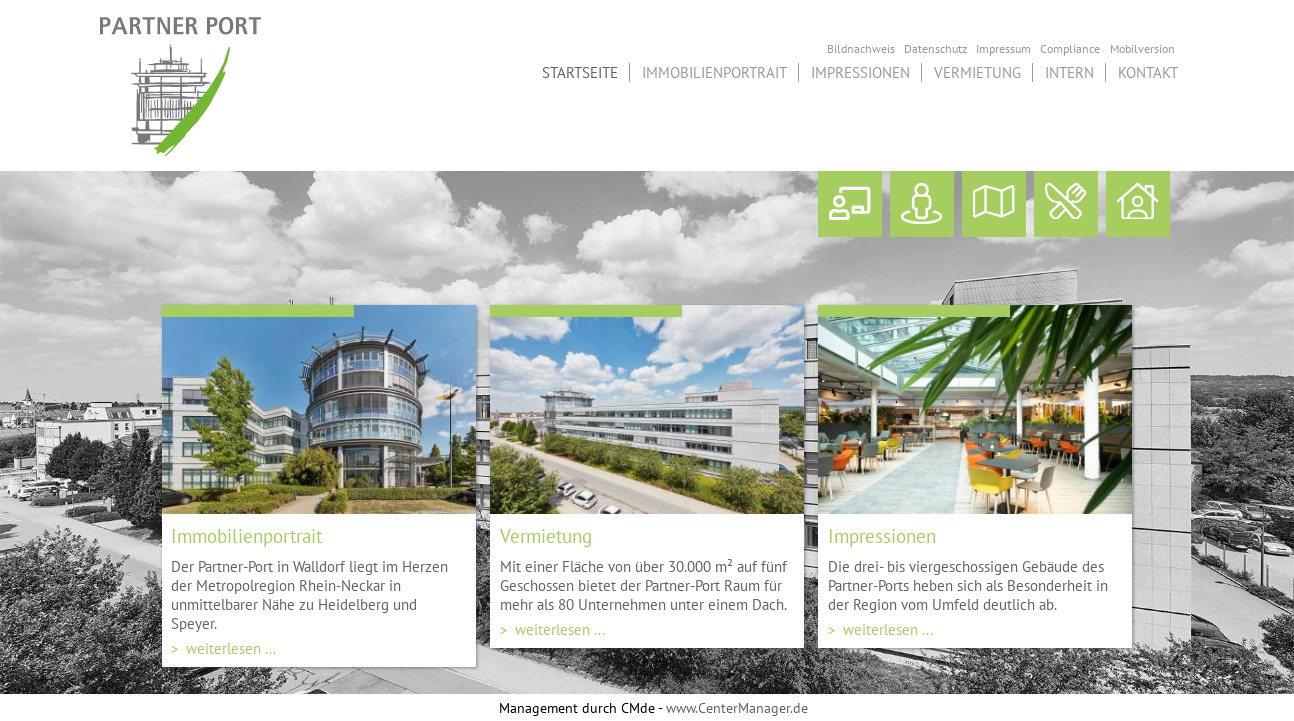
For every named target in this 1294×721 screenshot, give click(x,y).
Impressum (1003, 48)
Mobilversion (1142, 48)
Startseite (580, 72)
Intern (1069, 72)
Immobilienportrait (714, 72)
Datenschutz (935, 48)
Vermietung (977, 72)
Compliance (1070, 48)
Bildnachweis (861, 48)
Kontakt (1148, 72)
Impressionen (860, 72)
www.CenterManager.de (737, 708)
